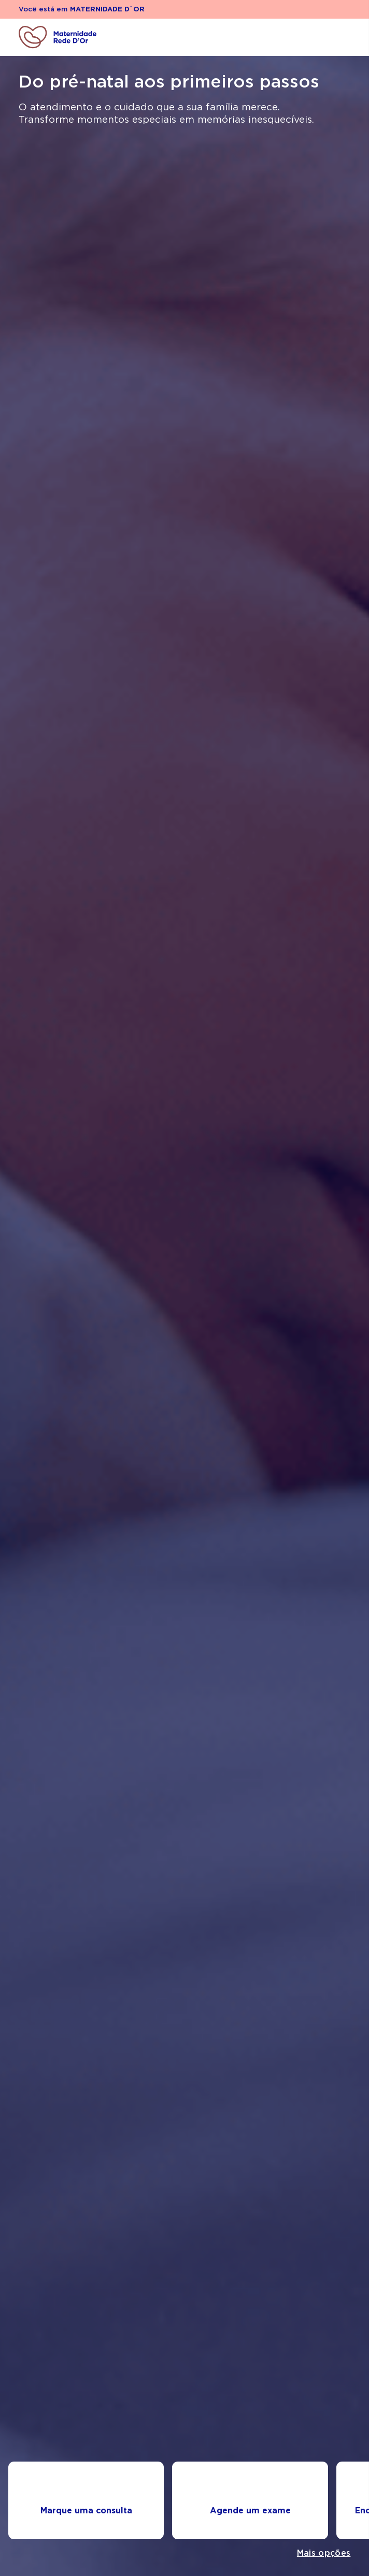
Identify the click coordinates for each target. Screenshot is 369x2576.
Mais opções (324, 2553)
